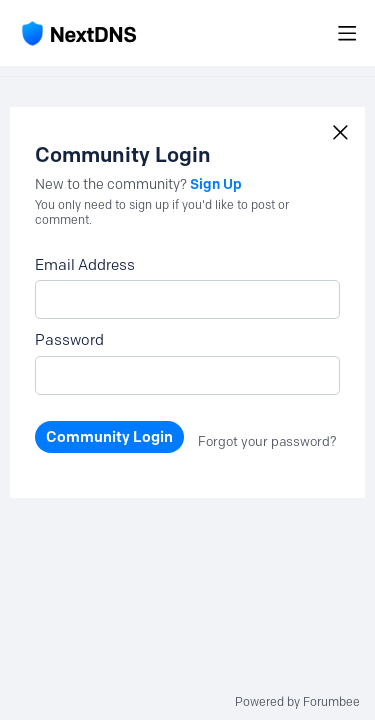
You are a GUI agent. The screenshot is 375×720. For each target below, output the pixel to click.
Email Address (85, 265)
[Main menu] (347, 33)
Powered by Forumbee (297, 702)
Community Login (109, 437)
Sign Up (216, 184)
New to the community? (112, 184)
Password (69, 340)
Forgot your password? (267, 441)
